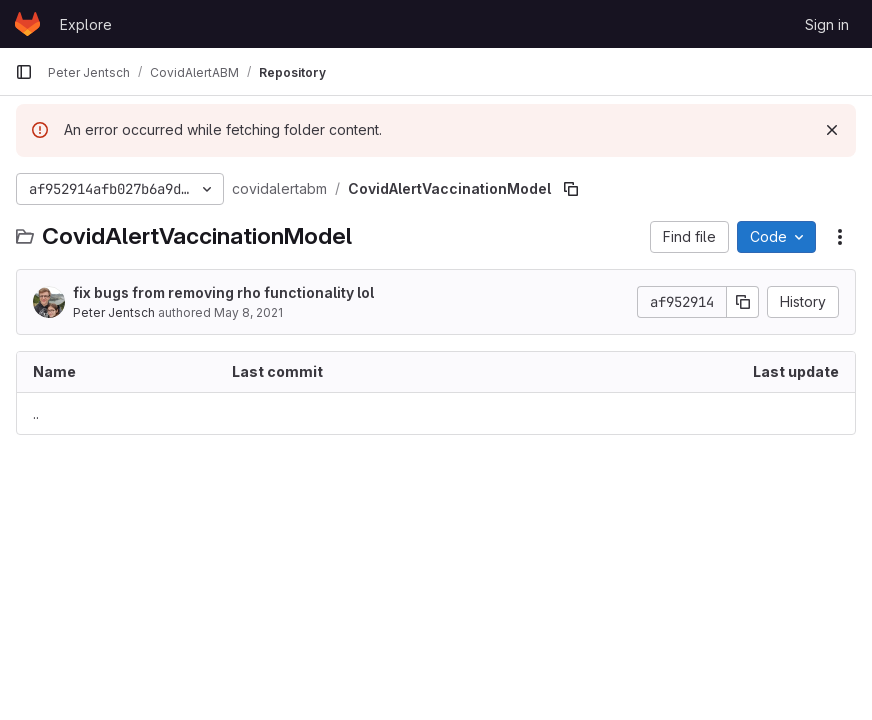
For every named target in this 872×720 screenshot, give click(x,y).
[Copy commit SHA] (743, 302)
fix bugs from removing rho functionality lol (223, 292)
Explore (86, 24)
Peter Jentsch (114, 312)
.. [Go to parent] (36, 413)
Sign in (827, 24)
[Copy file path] (571, 189)
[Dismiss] (832, 130)
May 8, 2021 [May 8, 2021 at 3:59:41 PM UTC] (248, 312)
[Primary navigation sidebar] (24, 72)
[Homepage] (27, 24)
